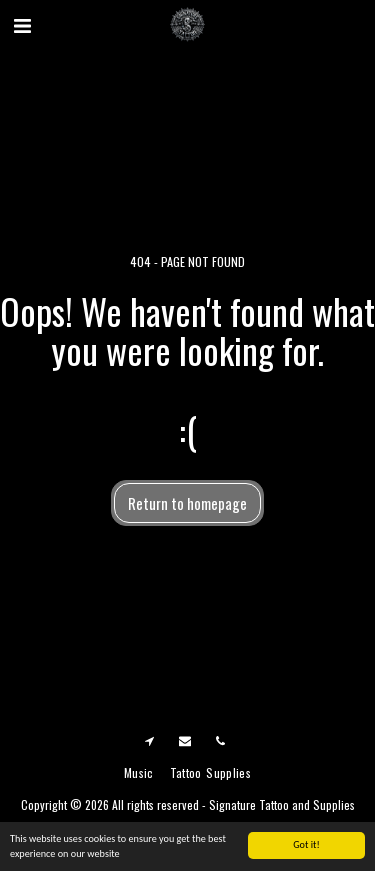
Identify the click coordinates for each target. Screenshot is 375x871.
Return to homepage (187, 503)
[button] (22, 24)
